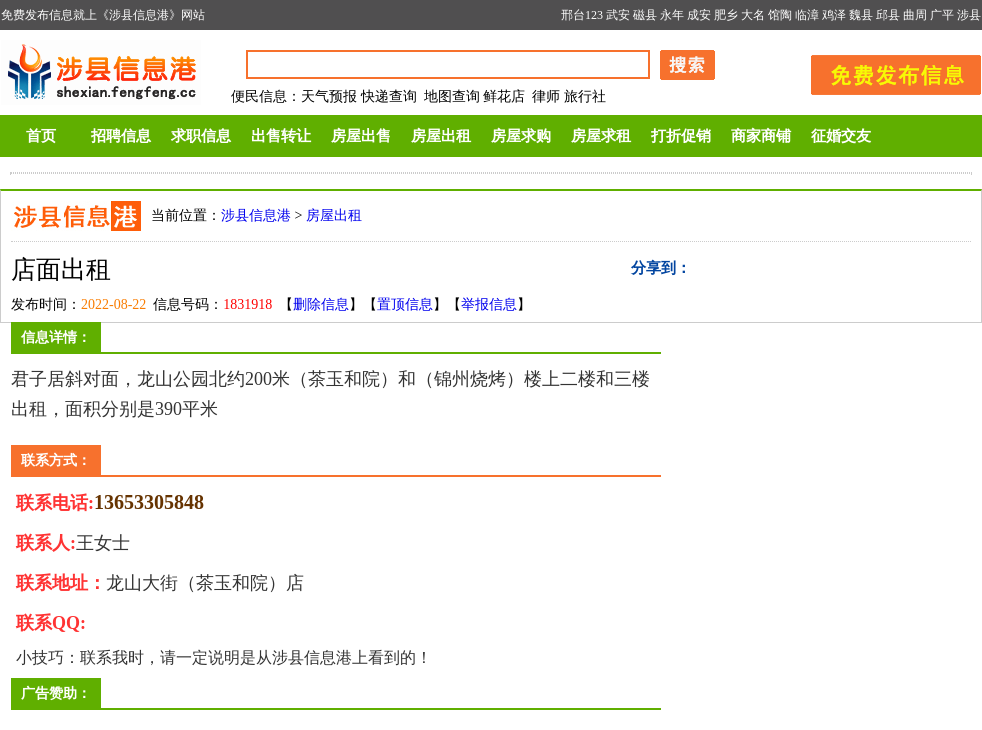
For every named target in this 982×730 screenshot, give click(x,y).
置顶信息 (405, 304)
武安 (618, 15)
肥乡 (726, 15)
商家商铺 (761, 136)
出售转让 (281, 136)
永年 (672, 15)
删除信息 (321, 304)
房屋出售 (361, 136)
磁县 (645, 15)
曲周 (915, 15)
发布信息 (886, 71)
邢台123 (582, 15)
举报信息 (489, 304)
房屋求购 (521, 136)
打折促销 (681, 136)
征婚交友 (841, 136)
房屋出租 (441, 136)
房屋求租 (601, 136)
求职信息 (201, 136)
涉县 (969, 15)
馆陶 (780, 15)
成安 (699, 15)
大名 (753, 15)
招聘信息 (121, 136)
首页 (41, 136)
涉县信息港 (256, 215)
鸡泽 (834, 15)
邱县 (888, 15)
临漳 (807, 15)
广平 (942, 15)
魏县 (861, 15)
